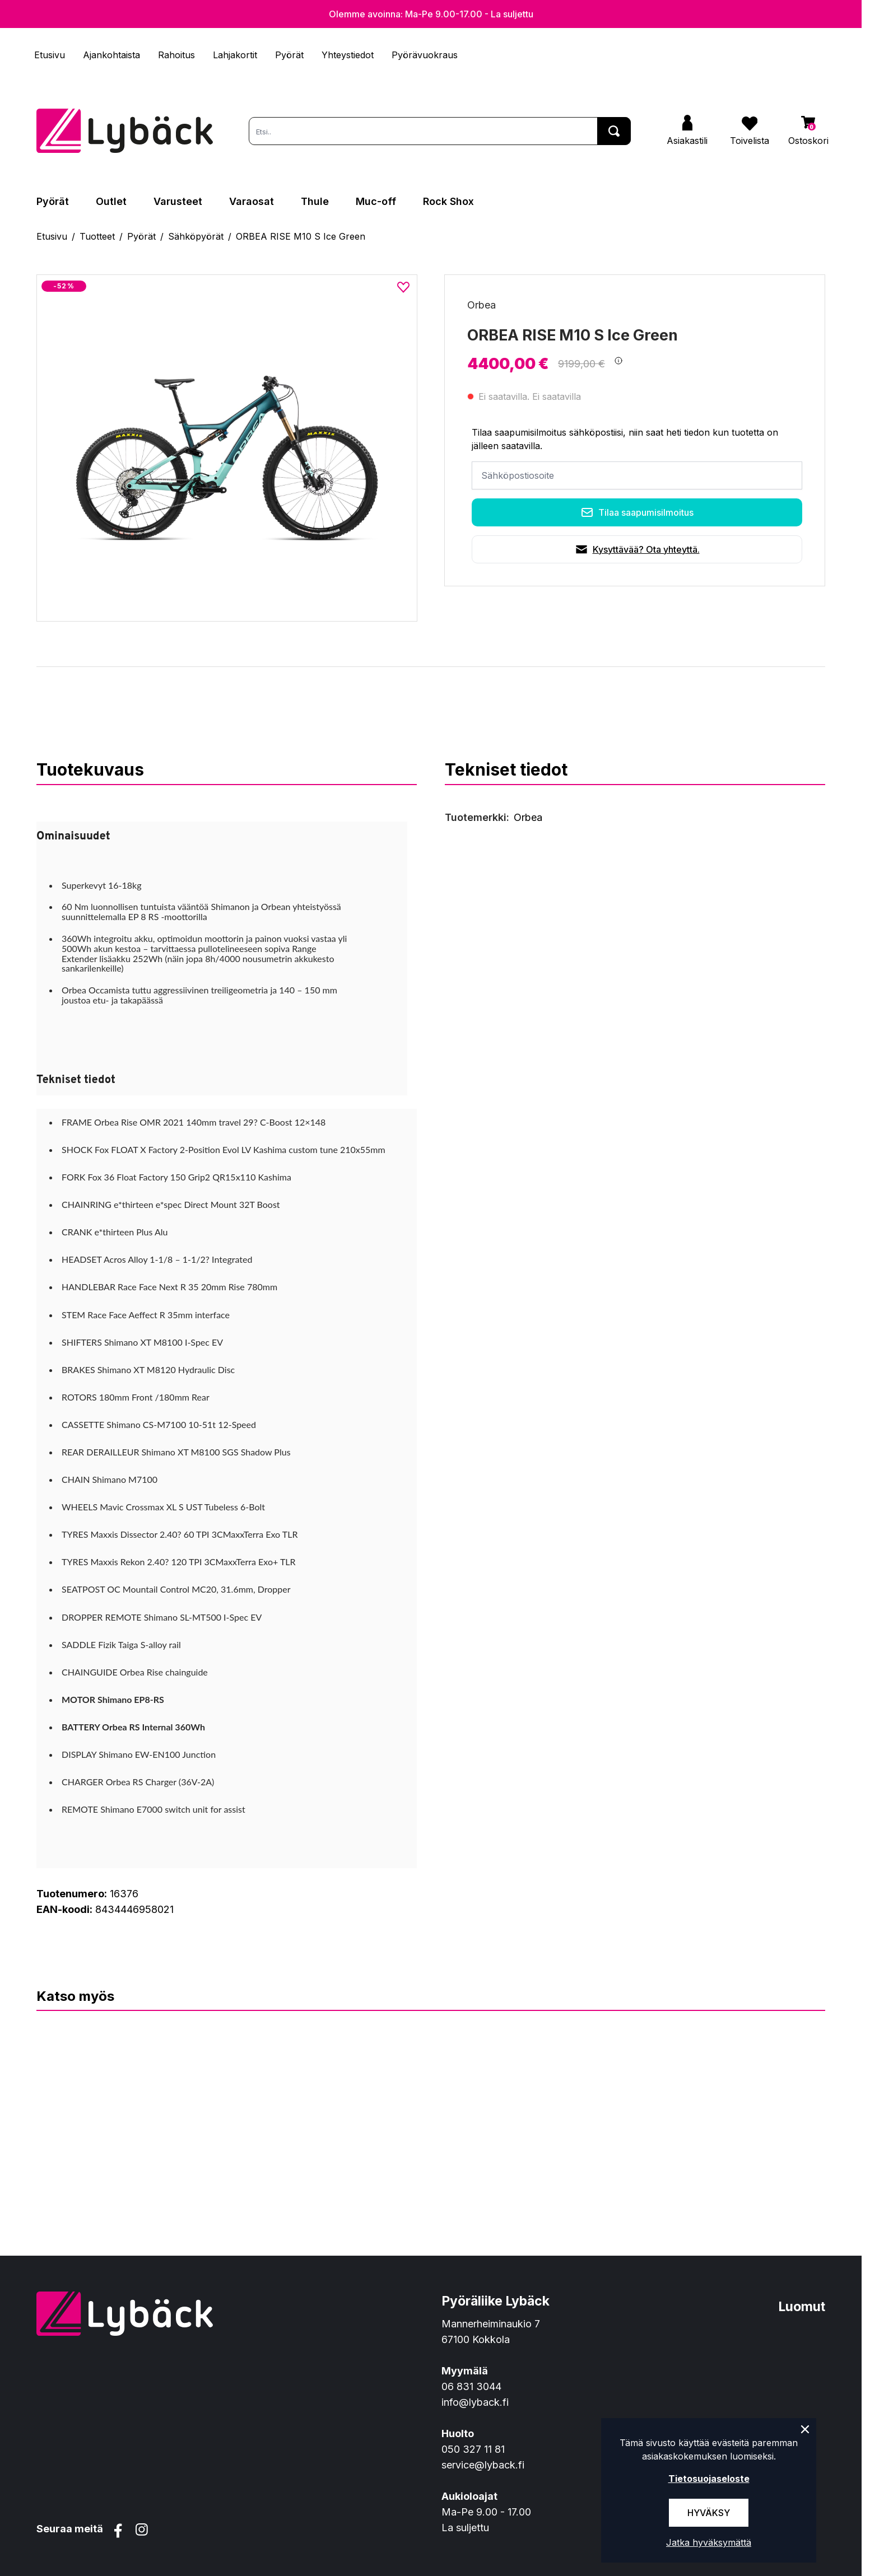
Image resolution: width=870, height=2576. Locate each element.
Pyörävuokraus (425, 54)
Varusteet (177, 201)
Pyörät (289, 54)
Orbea (481, 305)
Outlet (111, 201)
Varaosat (251, 201)
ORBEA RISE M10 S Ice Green (300, 236)
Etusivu (49, 54)
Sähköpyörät (196, 236)
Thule (315, 201)
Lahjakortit (235, 54)
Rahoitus (176, 54)
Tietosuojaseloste (709, 2478)
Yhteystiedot (348, 54)
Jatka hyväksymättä (708, 2542)
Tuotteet (97, 236)
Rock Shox (448, 201)
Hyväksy (708, 2512)
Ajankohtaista (111, 54)
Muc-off (376, 201)
